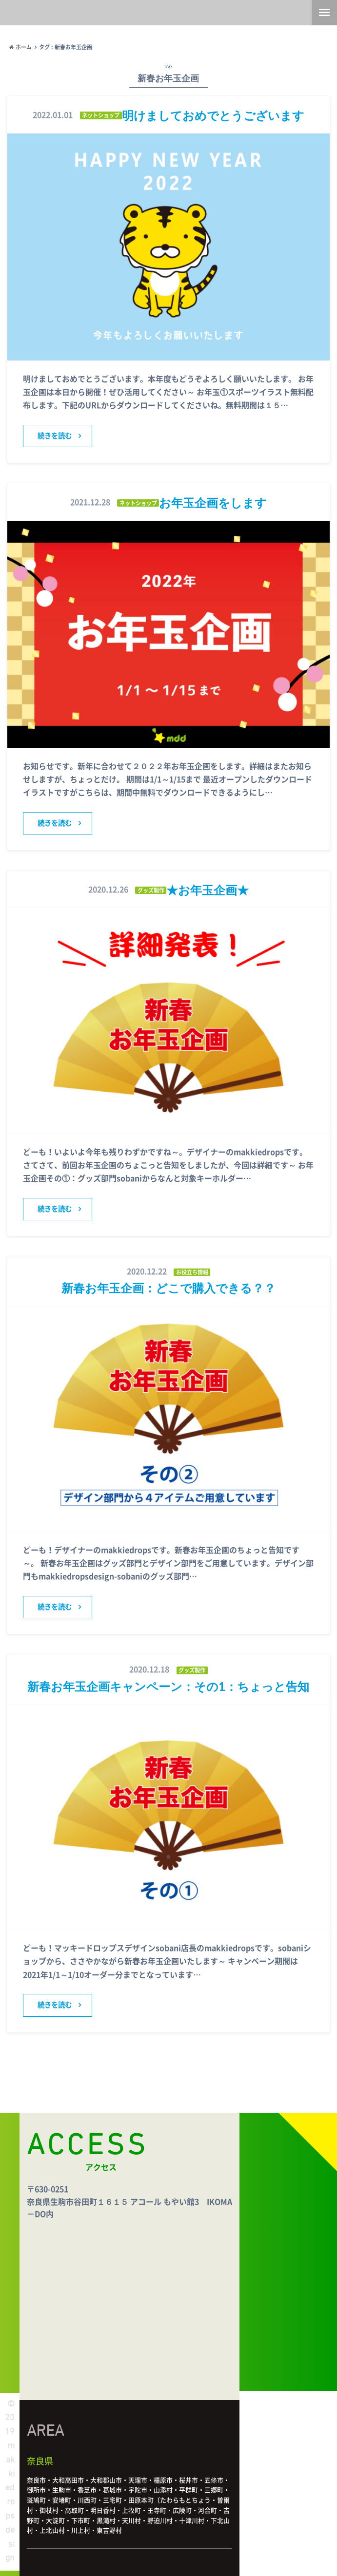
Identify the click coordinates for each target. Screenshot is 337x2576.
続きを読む (55, 435)
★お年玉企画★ (207, 890)
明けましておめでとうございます (213, 115)
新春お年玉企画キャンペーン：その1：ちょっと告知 (168, 1686)
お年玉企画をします (213, 502)
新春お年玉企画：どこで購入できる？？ (168, 1288)
